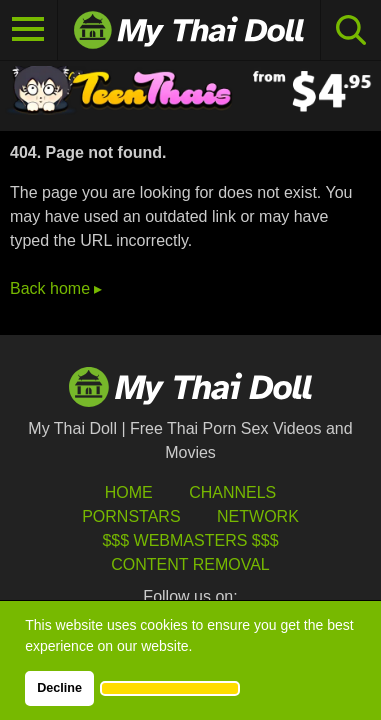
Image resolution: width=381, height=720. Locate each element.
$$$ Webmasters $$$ (190, 540)
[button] (170, 688)
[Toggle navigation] (29, 30)
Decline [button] (59, 688)
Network (258, 516)
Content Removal (190, 564)
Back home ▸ (56, 288)
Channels (232, 492)
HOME (129, 492)
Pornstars (131, 516)
